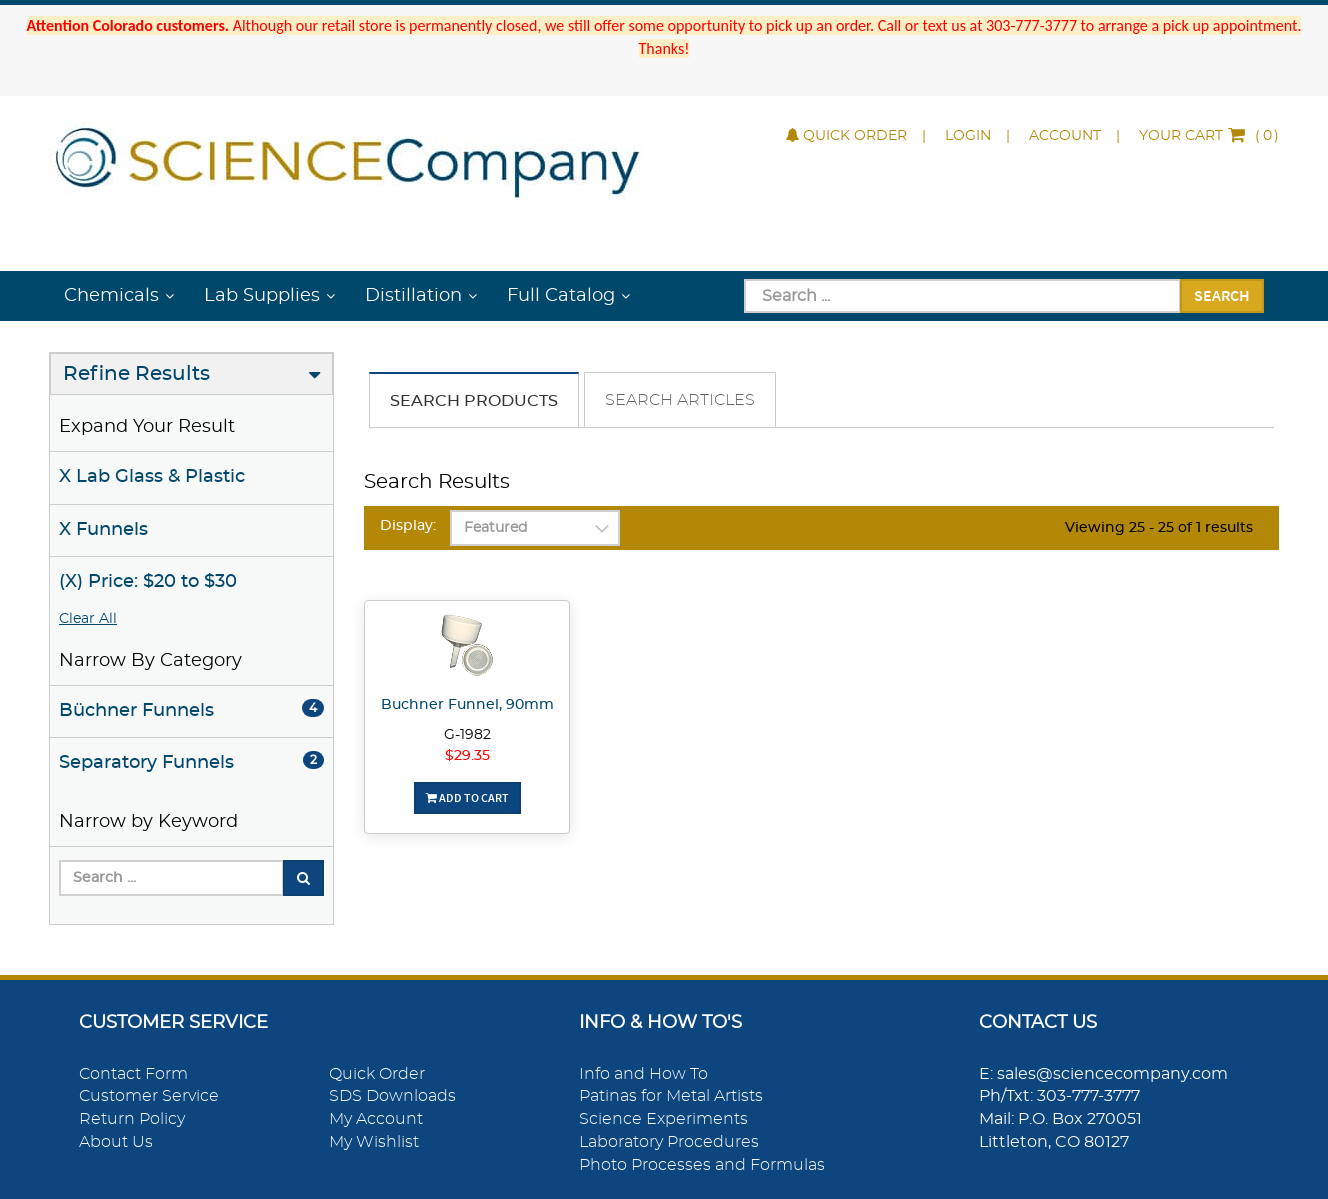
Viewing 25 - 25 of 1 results (1159, 528)
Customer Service (149, 1096)
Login (968, 136)
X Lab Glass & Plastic (152, 477)
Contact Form (133, 1074)
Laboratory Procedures (669, 1142)
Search (1222, 295)
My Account (376, 1119)
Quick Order (846, 136)
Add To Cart (467, 797)
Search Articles (680, 400)
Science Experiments (663, 1119)
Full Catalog (561, 296)
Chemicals (111, 296)
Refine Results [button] (136, 374)
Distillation (413, 296)
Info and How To (643, 1074)
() (1209, 136)
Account (1065, 136)
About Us (116, 1142)
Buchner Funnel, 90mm (467, 705)
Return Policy (132, 1119)
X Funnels (103, 530)
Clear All (88, 619)
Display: (408, 526)
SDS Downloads (392, 1096)
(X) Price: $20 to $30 (148, 582)
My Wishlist (374, 1142)
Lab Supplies (262, 296)
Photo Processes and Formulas (702, 1165)
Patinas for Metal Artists (671, 1096)
